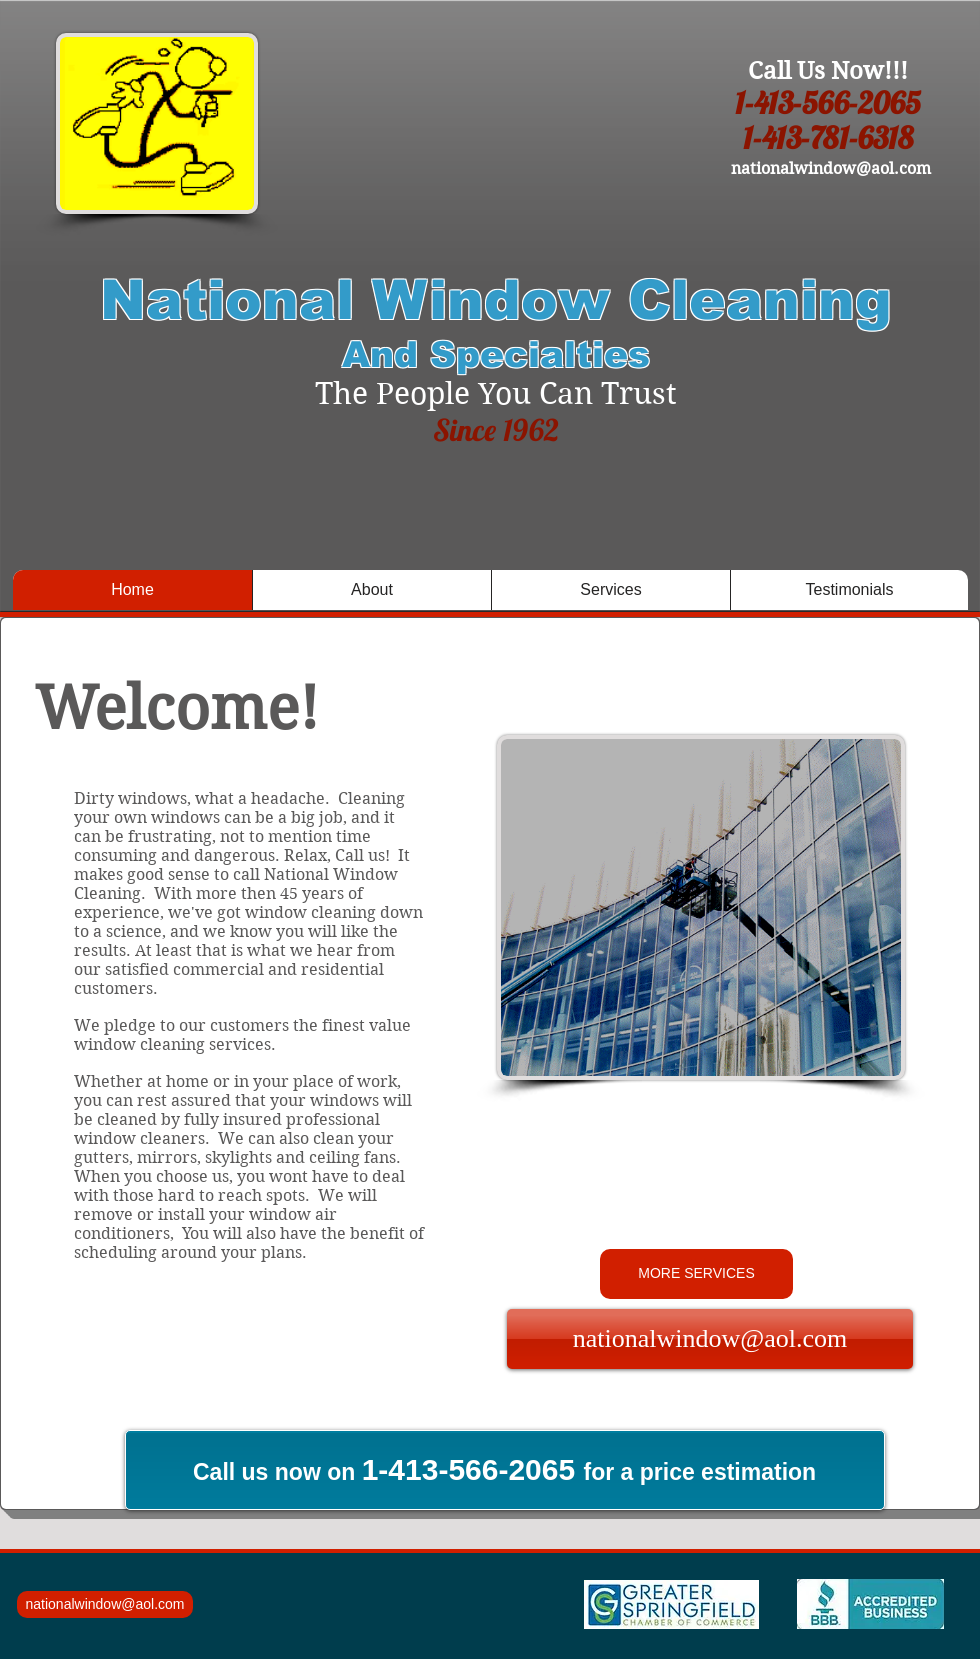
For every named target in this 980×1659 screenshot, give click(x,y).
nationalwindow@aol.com (831, 168)
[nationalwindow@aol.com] (710, 1339)
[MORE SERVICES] (696, 1274)
